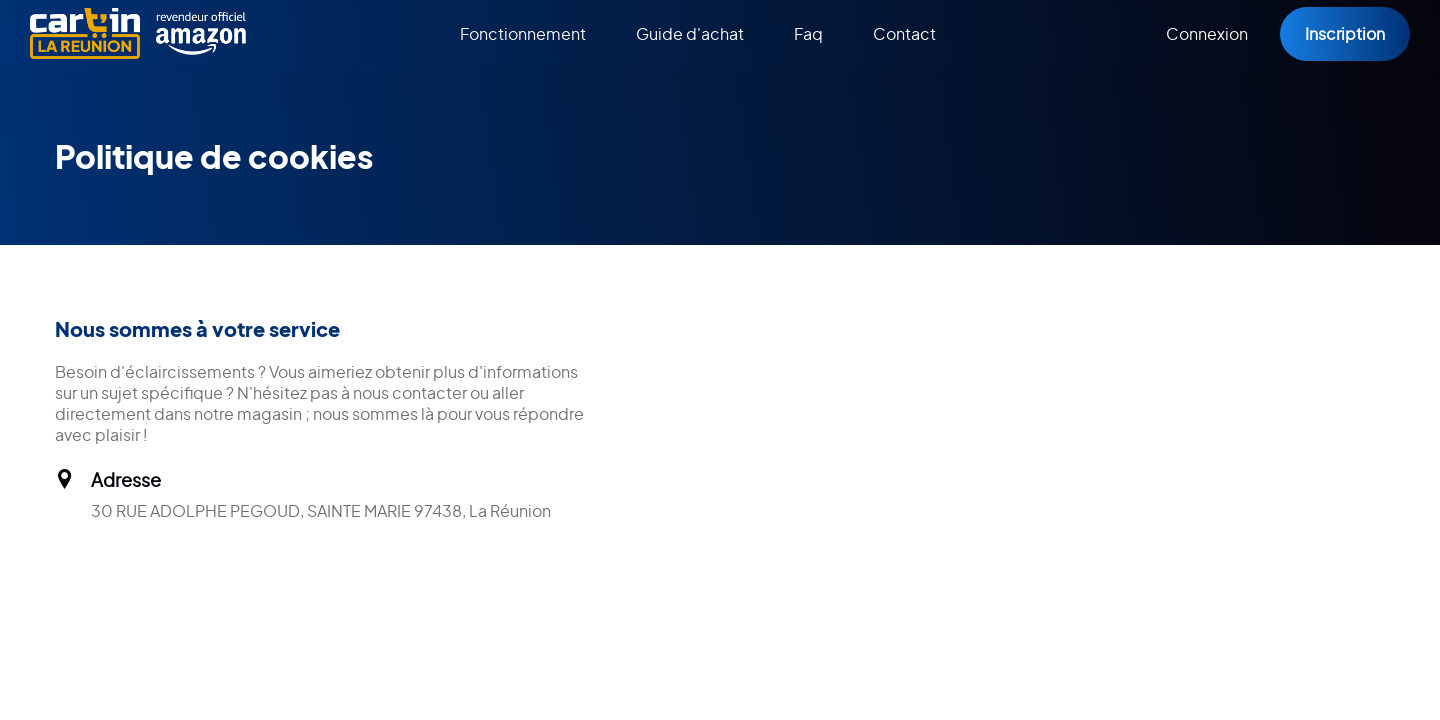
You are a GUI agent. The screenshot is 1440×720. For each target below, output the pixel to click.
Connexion (1207, 33)
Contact (904, 33)
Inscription (1345, 33)
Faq (808, 33)
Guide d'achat (690, 33)
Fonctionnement (523, 33)
